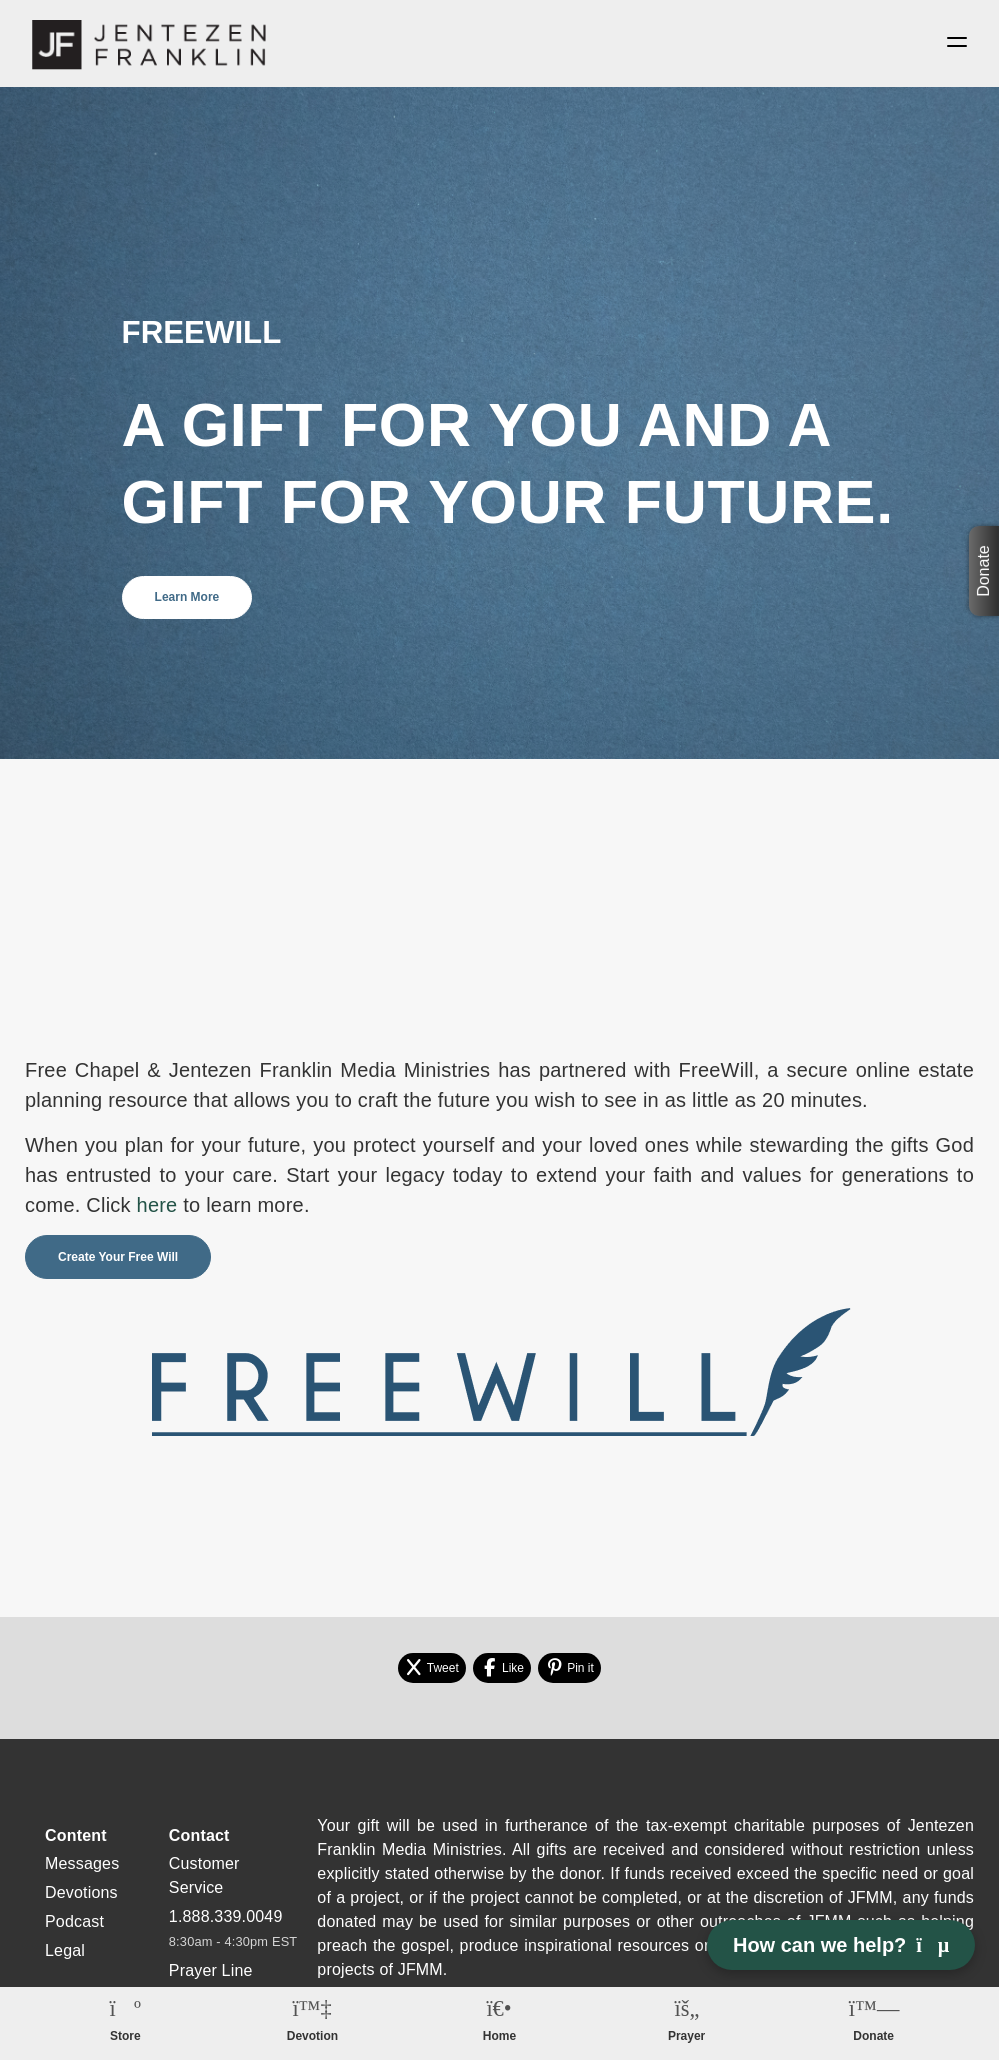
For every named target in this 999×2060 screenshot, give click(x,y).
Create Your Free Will (118, 1260)
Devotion (312, 2036)
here (157, 1209)
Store (125, 2036)
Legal (65, 1953)
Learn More (187, 600)
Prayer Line (211, 1973)
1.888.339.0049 (226, 1919)
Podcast (74, 1924)
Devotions (81, 1895)
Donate (983, 571)
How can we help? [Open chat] (841, 1945)
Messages (82, 1866)
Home (499, 2036)
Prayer (686, 2036)
